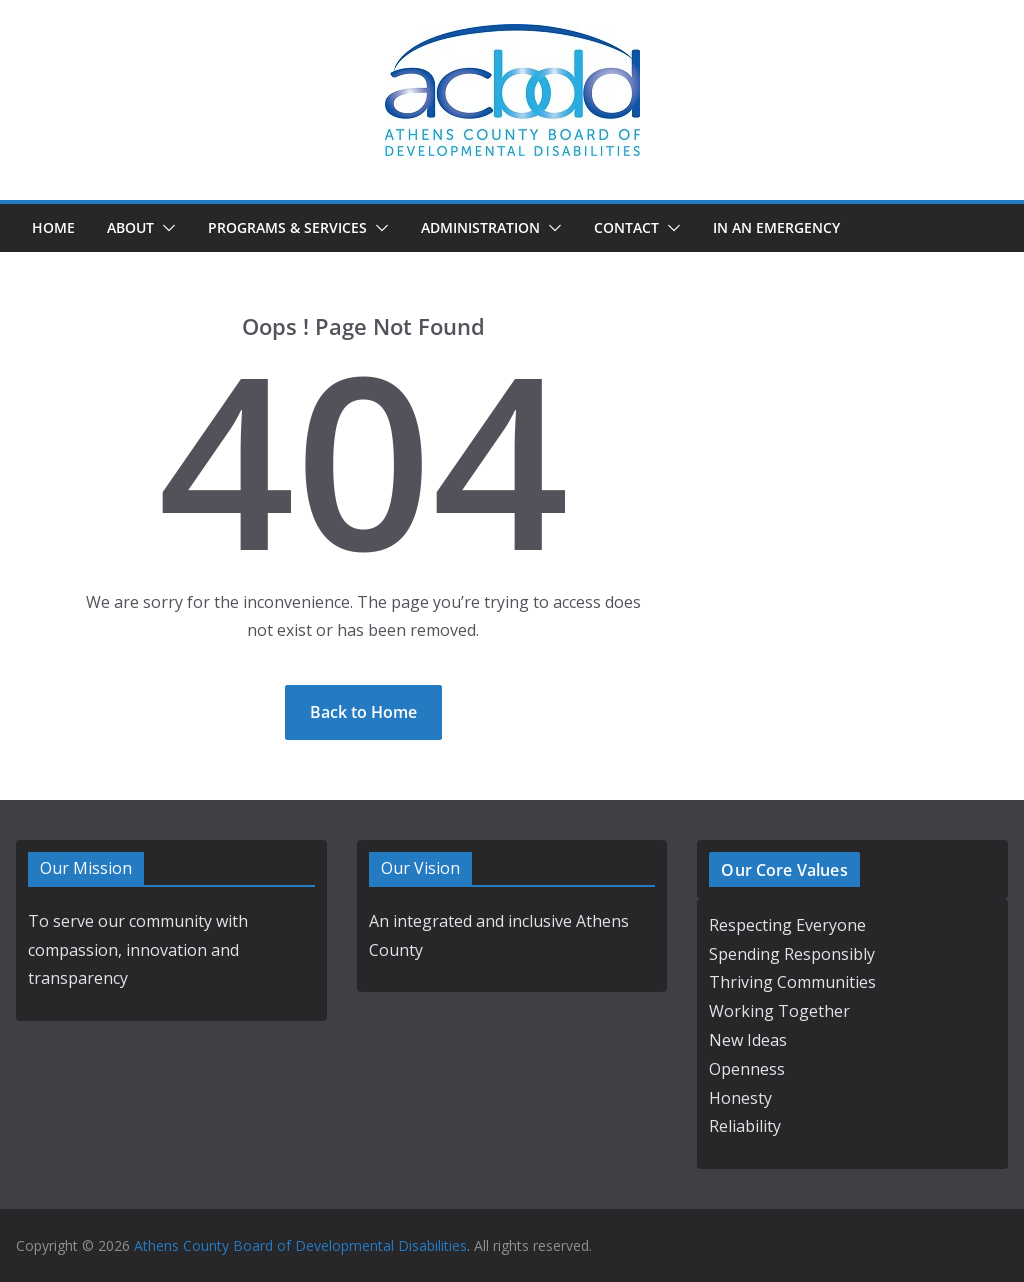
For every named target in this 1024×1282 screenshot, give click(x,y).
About (130, 227)
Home (53, 227)
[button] (165, 228)
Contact (626, 227)
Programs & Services (287, 227)
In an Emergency (776, 227)
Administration (480, 227)
